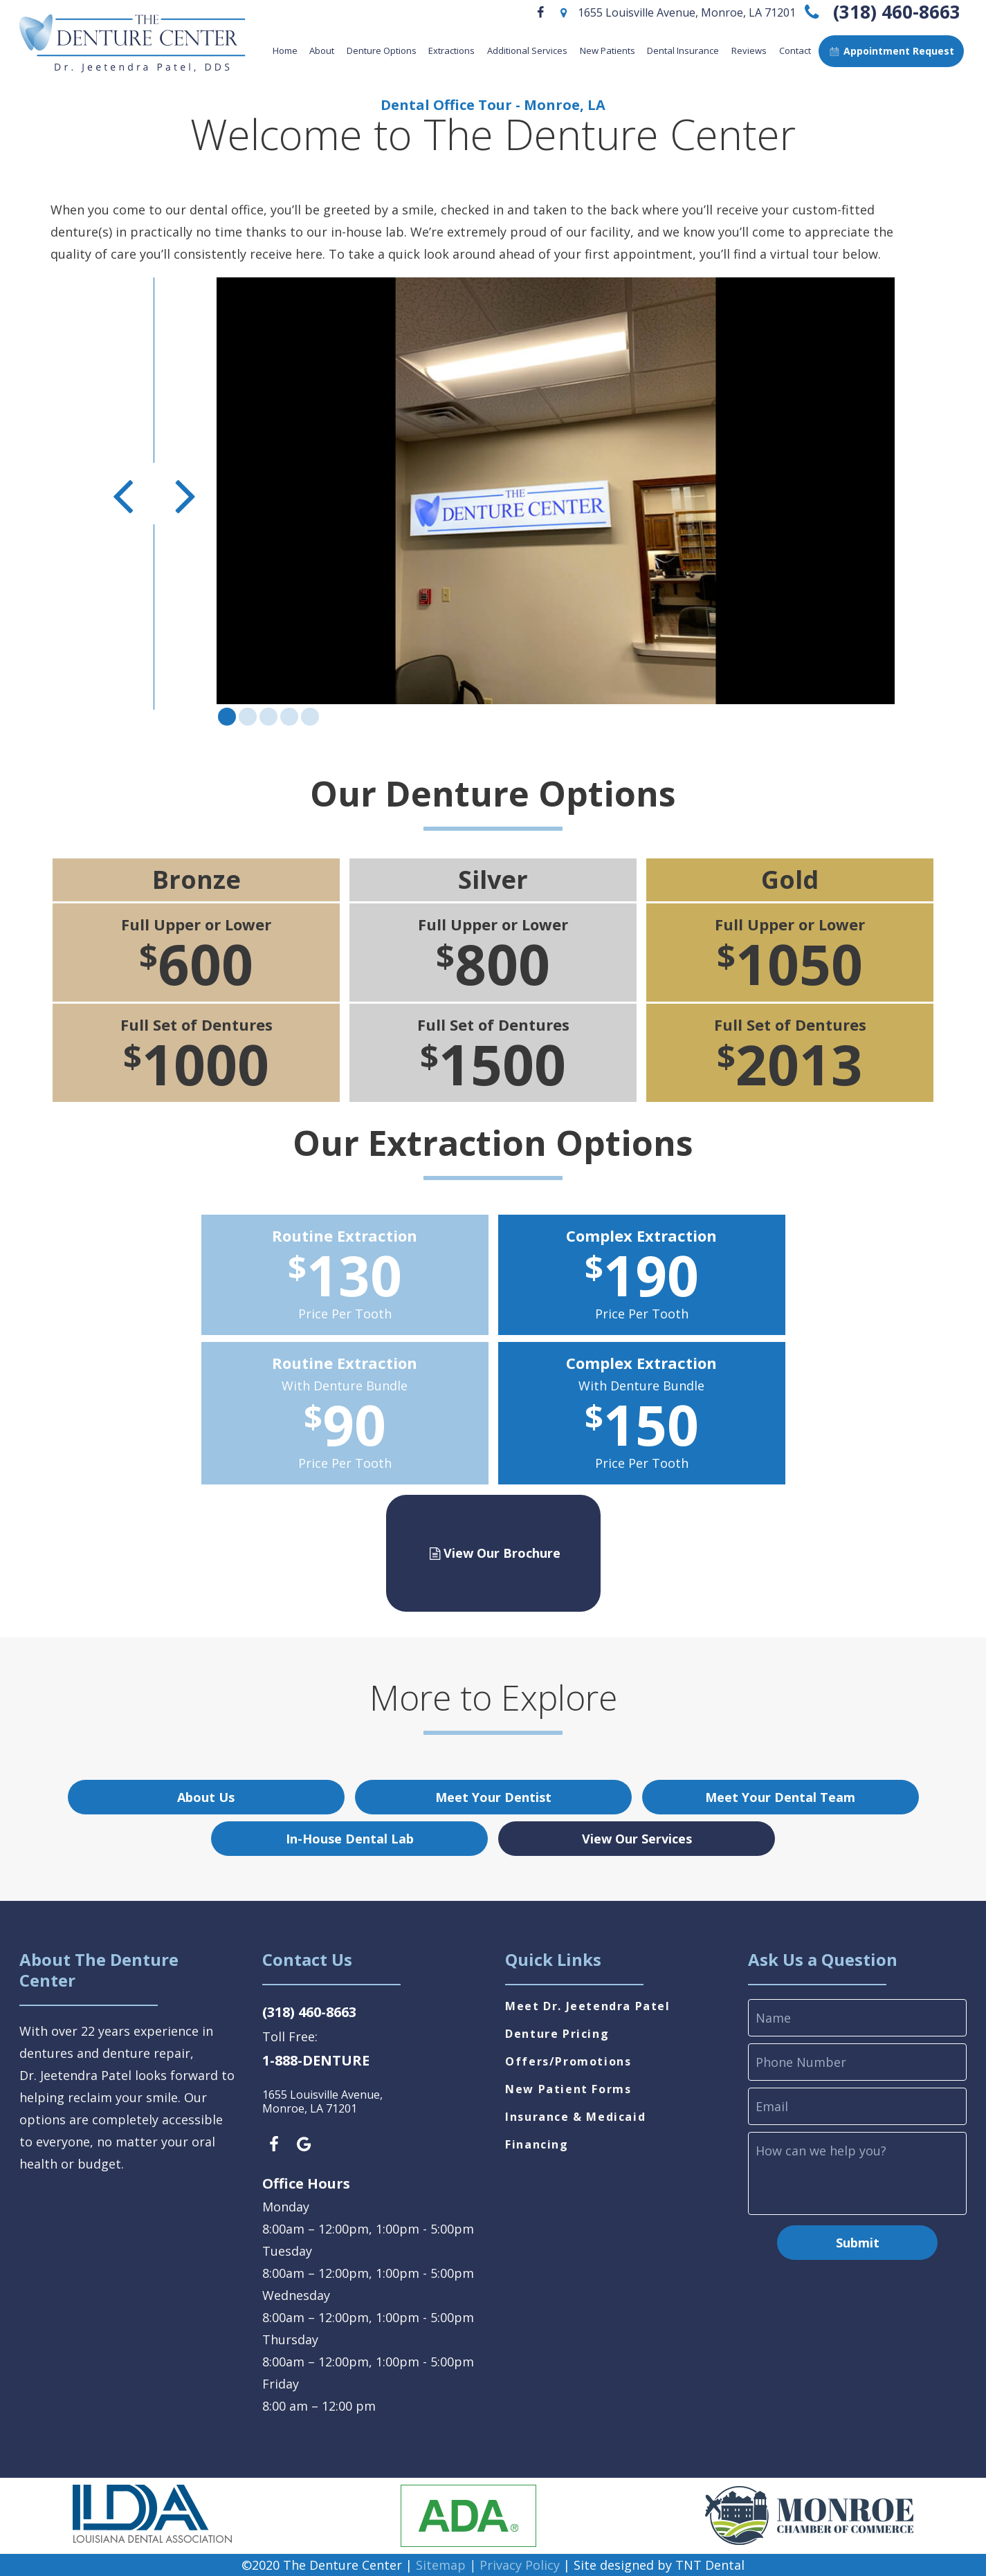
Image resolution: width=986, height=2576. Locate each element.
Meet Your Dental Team (780, 1797)
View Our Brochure (493, 1553)
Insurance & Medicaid (575, 2117)
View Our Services (637, 1838)
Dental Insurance (683, 50)
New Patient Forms (568, 2089)
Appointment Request (891, 50)
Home (285, 50)
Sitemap (441, 2565)
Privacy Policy (520, 2565)
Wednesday (296, 2295)
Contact (795, 50)
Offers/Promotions (568, 2061)
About (321, 50)
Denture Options (382, 50)
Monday (285, 2206)
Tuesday (287, 2251)
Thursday (290, 2339)
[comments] (857, 2173)
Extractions (451, 50)
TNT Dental (710, 2565)
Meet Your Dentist (493, 1797)
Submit (857, 2242)
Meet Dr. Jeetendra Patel (587, 2006)
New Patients (607, 50)
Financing (536, 2144)
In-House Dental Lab (350, 1838)
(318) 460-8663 (879, 12)
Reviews (749, 50)
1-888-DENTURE (315, 2060)
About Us (206, 1797)
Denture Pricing (557, 2034)
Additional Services (527, 50)
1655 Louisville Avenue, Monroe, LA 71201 (676, 12)
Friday (280, 2383)
